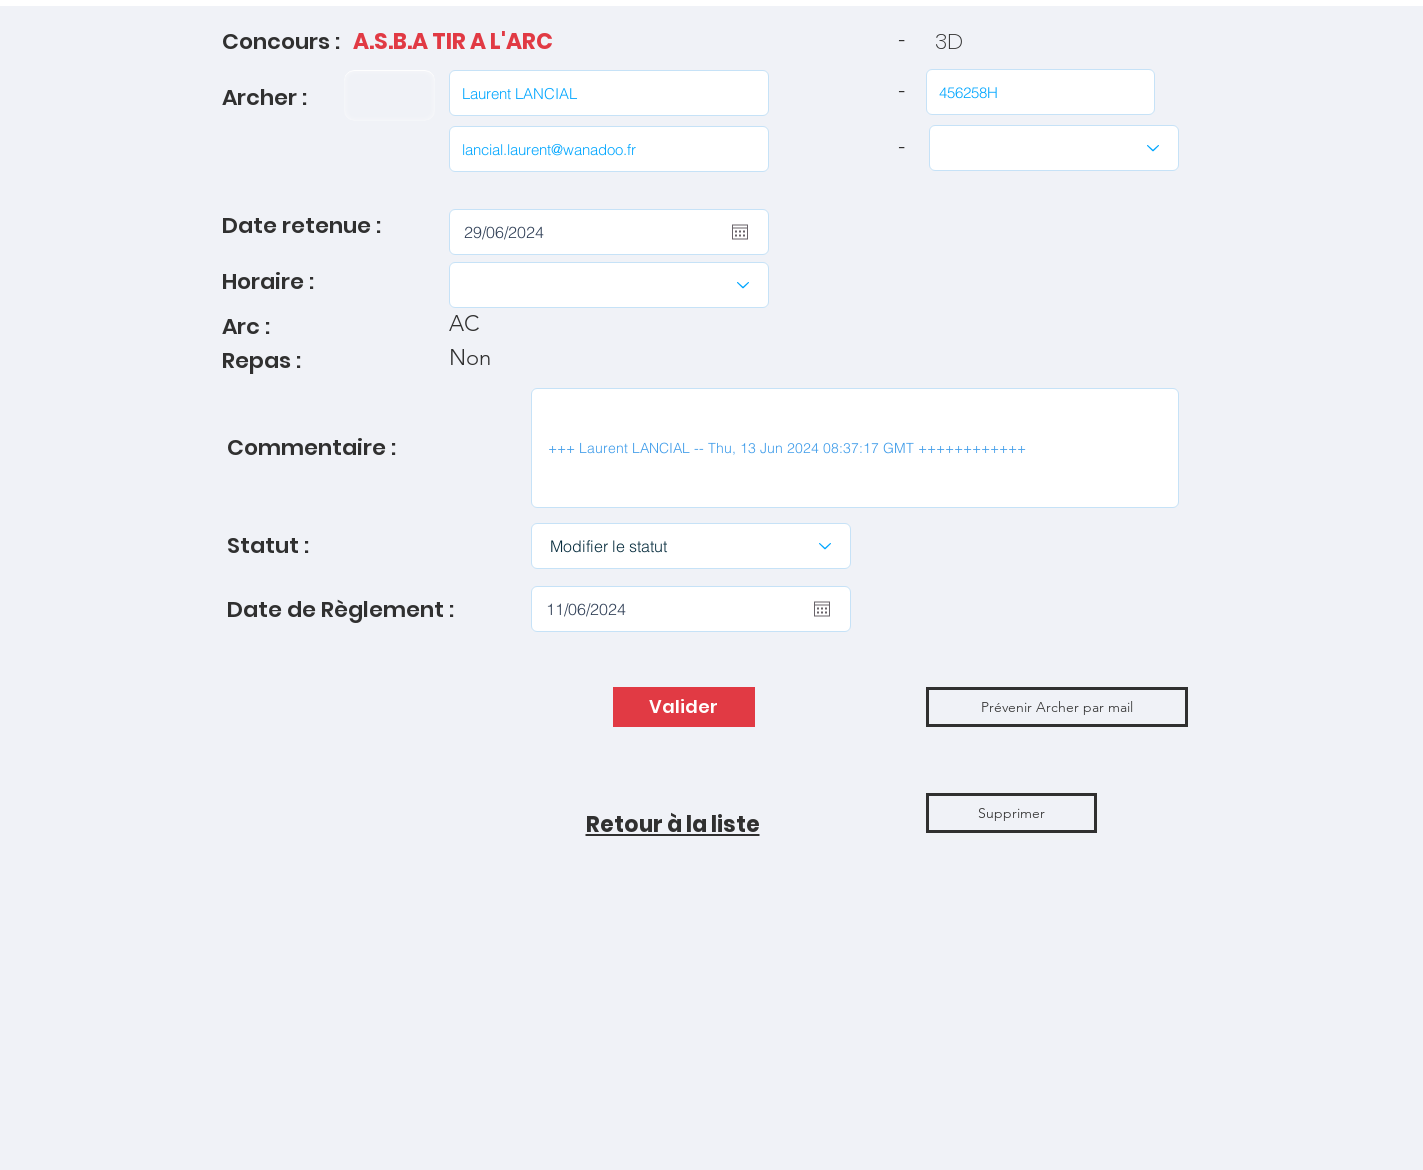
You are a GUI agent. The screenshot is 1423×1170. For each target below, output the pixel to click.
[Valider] (684, 707)
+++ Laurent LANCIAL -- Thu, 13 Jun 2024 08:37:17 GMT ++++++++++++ (855, 448)
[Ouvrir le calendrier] (740, 232)
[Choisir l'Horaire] (609, 285)
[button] (1057, 707)
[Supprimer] (1011, 813)
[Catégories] (1054, 148)
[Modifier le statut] (691, 546)
